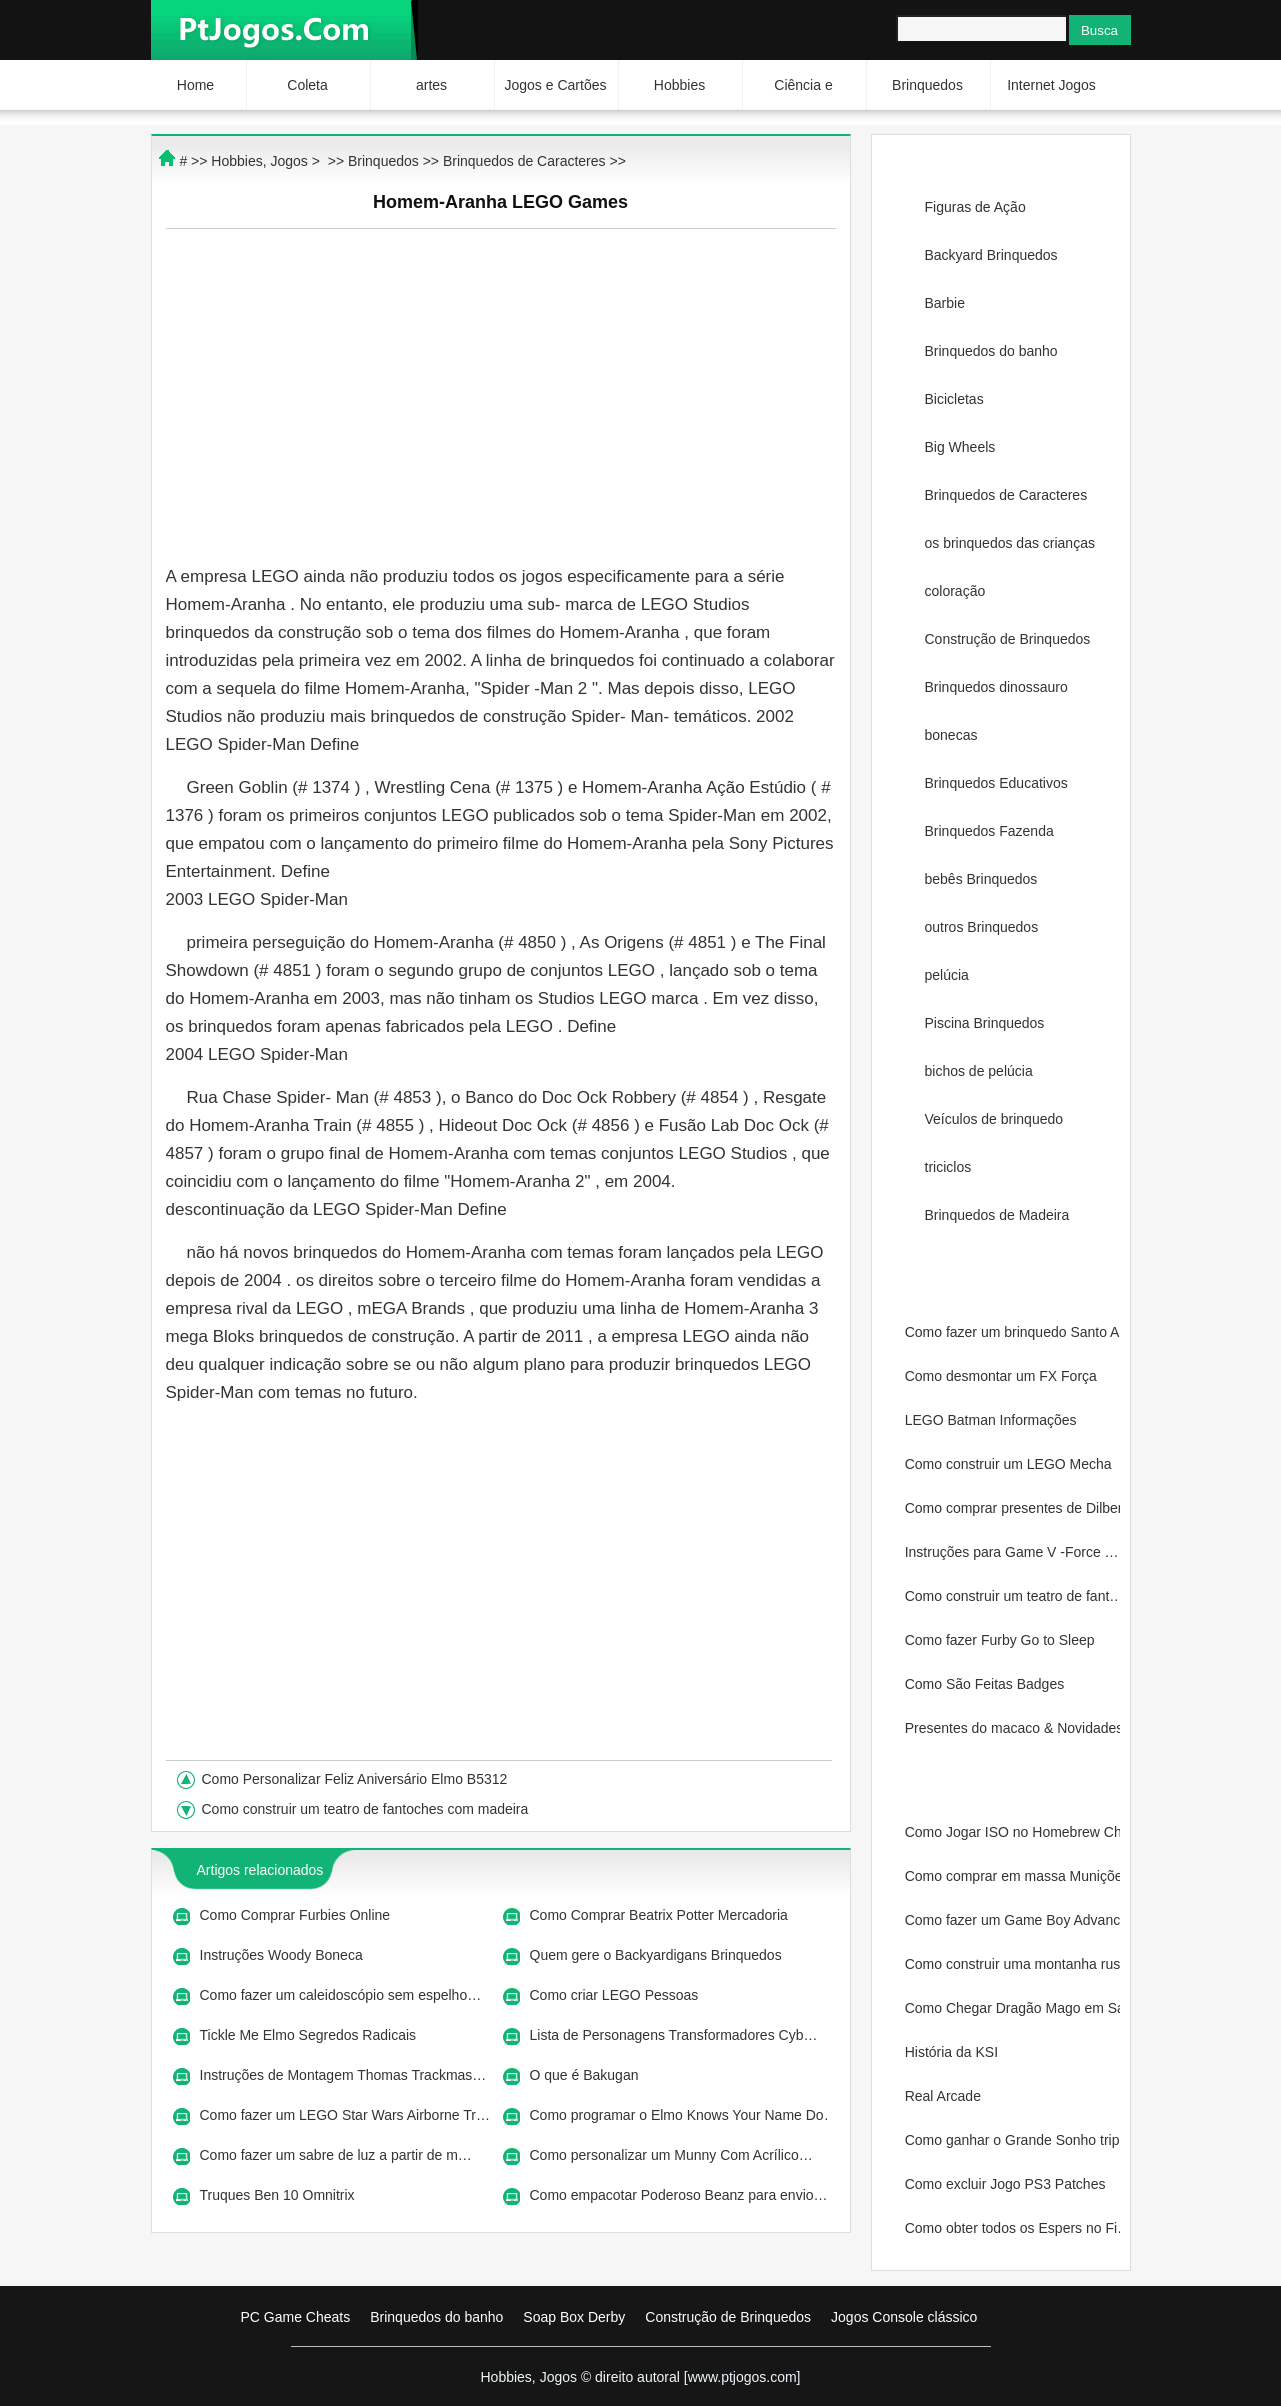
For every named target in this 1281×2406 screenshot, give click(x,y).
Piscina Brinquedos (985, 1023)
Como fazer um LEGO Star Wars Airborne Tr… (345, 2115)
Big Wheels (960, 447)
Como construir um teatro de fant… (1013, 1596)
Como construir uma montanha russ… (1013, 1964)
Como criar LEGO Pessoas (616, 1995)
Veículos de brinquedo (994, 1119)
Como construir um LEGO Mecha (1010, 1464)
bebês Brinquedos (981, 879)
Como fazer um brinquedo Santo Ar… (1013, 1332)
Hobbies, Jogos (259, 161)
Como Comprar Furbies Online (297, 1915)
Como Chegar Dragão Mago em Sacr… (1013, 2008)
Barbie (945, 303)
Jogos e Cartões (556, 85)
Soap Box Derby (574, 2317)
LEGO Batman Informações (993, 1420)
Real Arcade (945, 2096)
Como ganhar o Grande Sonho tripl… (1013, 2140)
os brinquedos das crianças (1010, 543)
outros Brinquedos (982, 927)
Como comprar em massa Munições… (1013, 1876)
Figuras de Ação (975, 207)
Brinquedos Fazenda (989, 831)
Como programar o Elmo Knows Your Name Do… (679, 2115)
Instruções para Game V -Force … (1012, 1552)
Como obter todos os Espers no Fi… (1013, 2228)
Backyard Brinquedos (991, 255)
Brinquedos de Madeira (997, 1215)
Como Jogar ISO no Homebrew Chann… (1013, 1832)
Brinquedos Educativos (996, 783)
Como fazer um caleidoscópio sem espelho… (341, 1995)
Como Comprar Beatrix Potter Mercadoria (661, 1915)
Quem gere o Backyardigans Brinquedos (658, 1955)
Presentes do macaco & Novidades (1013, 1728)
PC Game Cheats (296, 2317)
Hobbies (679, 85)
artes (431, 85)
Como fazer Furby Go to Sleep (1002, 1640)
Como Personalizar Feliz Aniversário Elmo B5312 (357, 1779)
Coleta (307, 85)
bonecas (951, 735)
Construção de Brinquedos (1008, 639)
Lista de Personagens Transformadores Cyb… (674, 2035)
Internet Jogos (1051, 85)
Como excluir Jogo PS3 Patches (1007, 2184)
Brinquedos (927, 85)
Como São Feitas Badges (986, 1684)
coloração (955, 591)
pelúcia (947, 975)
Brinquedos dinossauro (996, 687)
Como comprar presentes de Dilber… (1013, 1508)
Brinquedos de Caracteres (1006, 495)
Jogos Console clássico (904, 2317)
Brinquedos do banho (991, 351)
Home (195, 85)
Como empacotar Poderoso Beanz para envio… (679, 2195)
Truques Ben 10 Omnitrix (279, 2195)
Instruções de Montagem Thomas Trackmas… (343, 2075)
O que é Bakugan (586, 2075)
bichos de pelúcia (979, 1071)
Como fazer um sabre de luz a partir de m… (336, 2155)
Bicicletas (954, 399)
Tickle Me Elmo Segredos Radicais (310, 2035)
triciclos (948, 1167)
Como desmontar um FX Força (1003, 1376)
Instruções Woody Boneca (283, 1955)
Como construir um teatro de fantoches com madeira (367, 1809)
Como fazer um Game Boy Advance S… (1013, 1920)
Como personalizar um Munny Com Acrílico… (671, 2155)
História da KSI (953, 2052)
